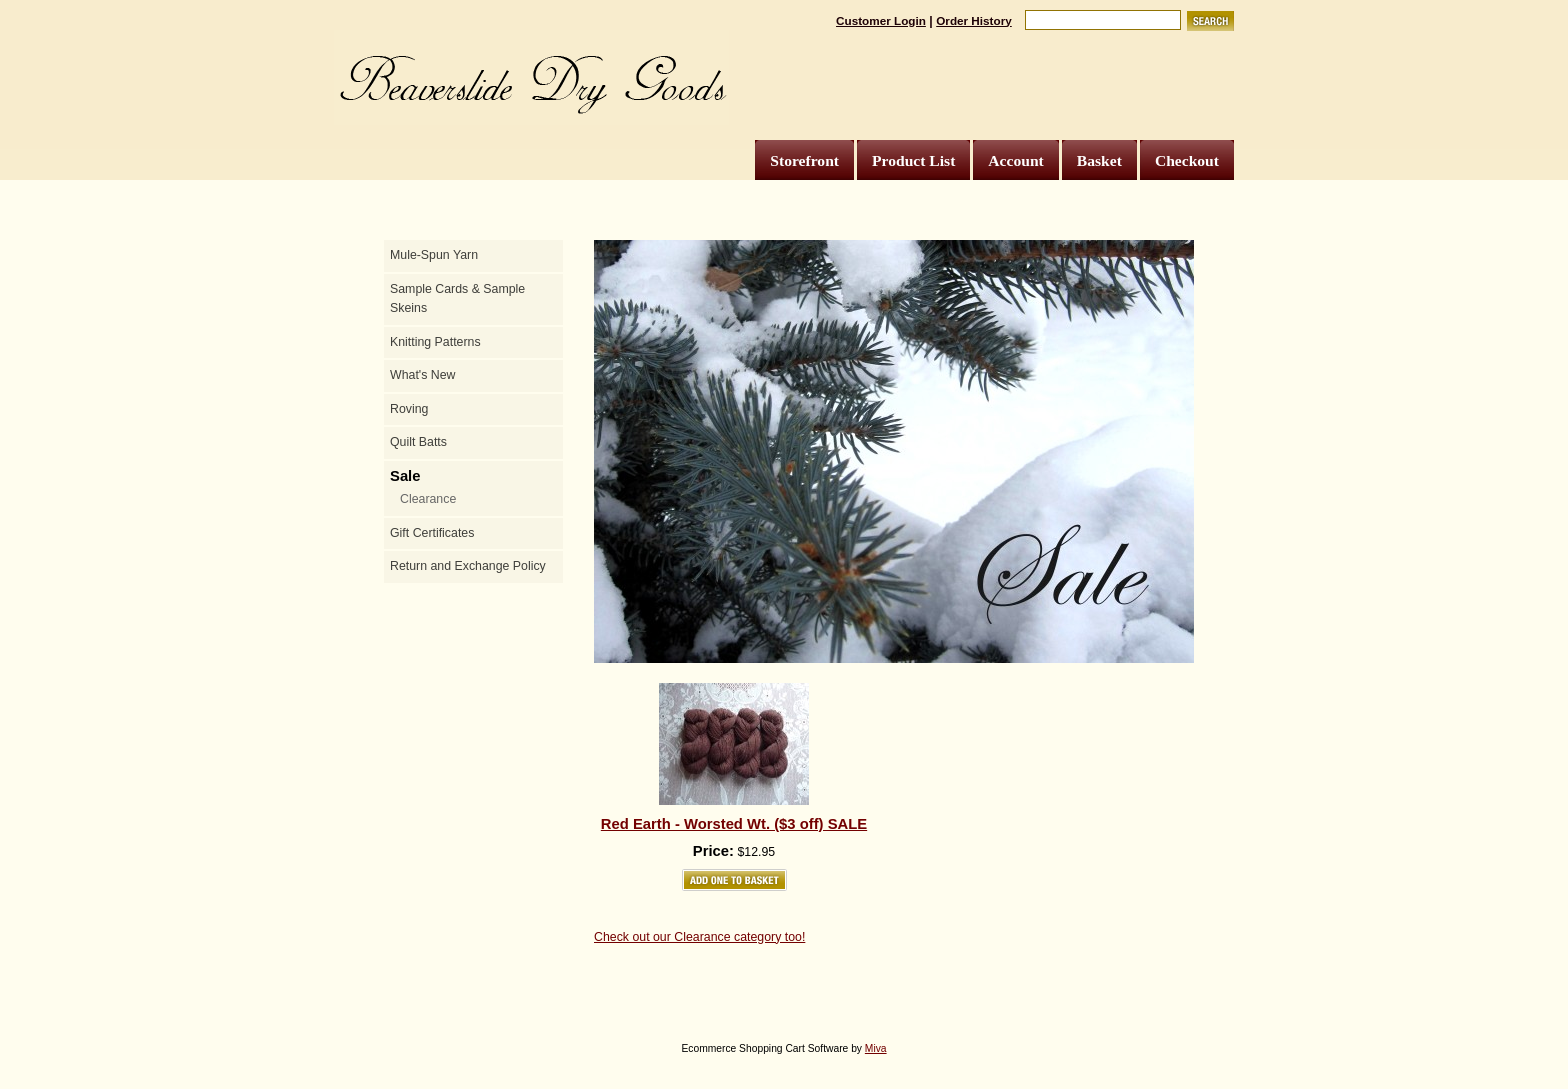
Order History (974, 20)
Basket (1099, 160)
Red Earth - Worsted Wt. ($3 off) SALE (734, 824)
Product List (913, 160)
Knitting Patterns (435, 342)
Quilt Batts (418, 442)
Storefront (804, 160)
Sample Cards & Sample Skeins (457, 299)
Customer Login (881, 20)
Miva (876, 1048)
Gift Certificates (432, 533)
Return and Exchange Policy (468, 566)
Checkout (1187, 160)
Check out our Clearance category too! (699, 937)
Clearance (428, 499)
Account (1015, 160)
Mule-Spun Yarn (434, 255)
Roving (409, 409)
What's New (422, 375)
